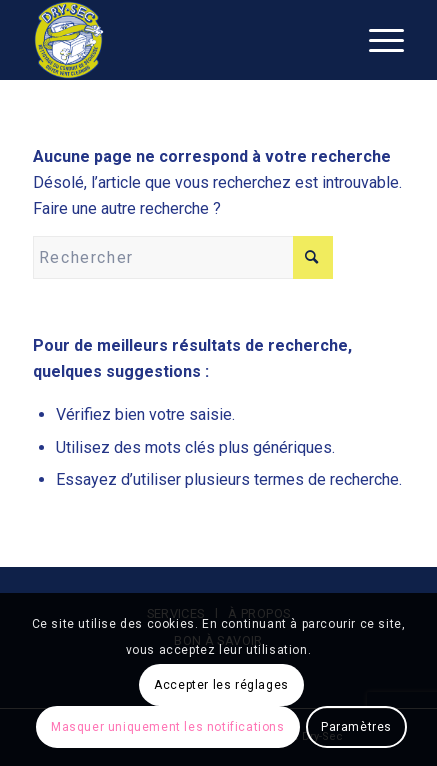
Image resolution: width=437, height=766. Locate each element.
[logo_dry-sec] (181, 40)
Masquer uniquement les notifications (168, 727)
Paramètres (356, 727)
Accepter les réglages (221, 685)
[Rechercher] (183, 257)
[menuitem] (376, 40)
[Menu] (376, 40)
